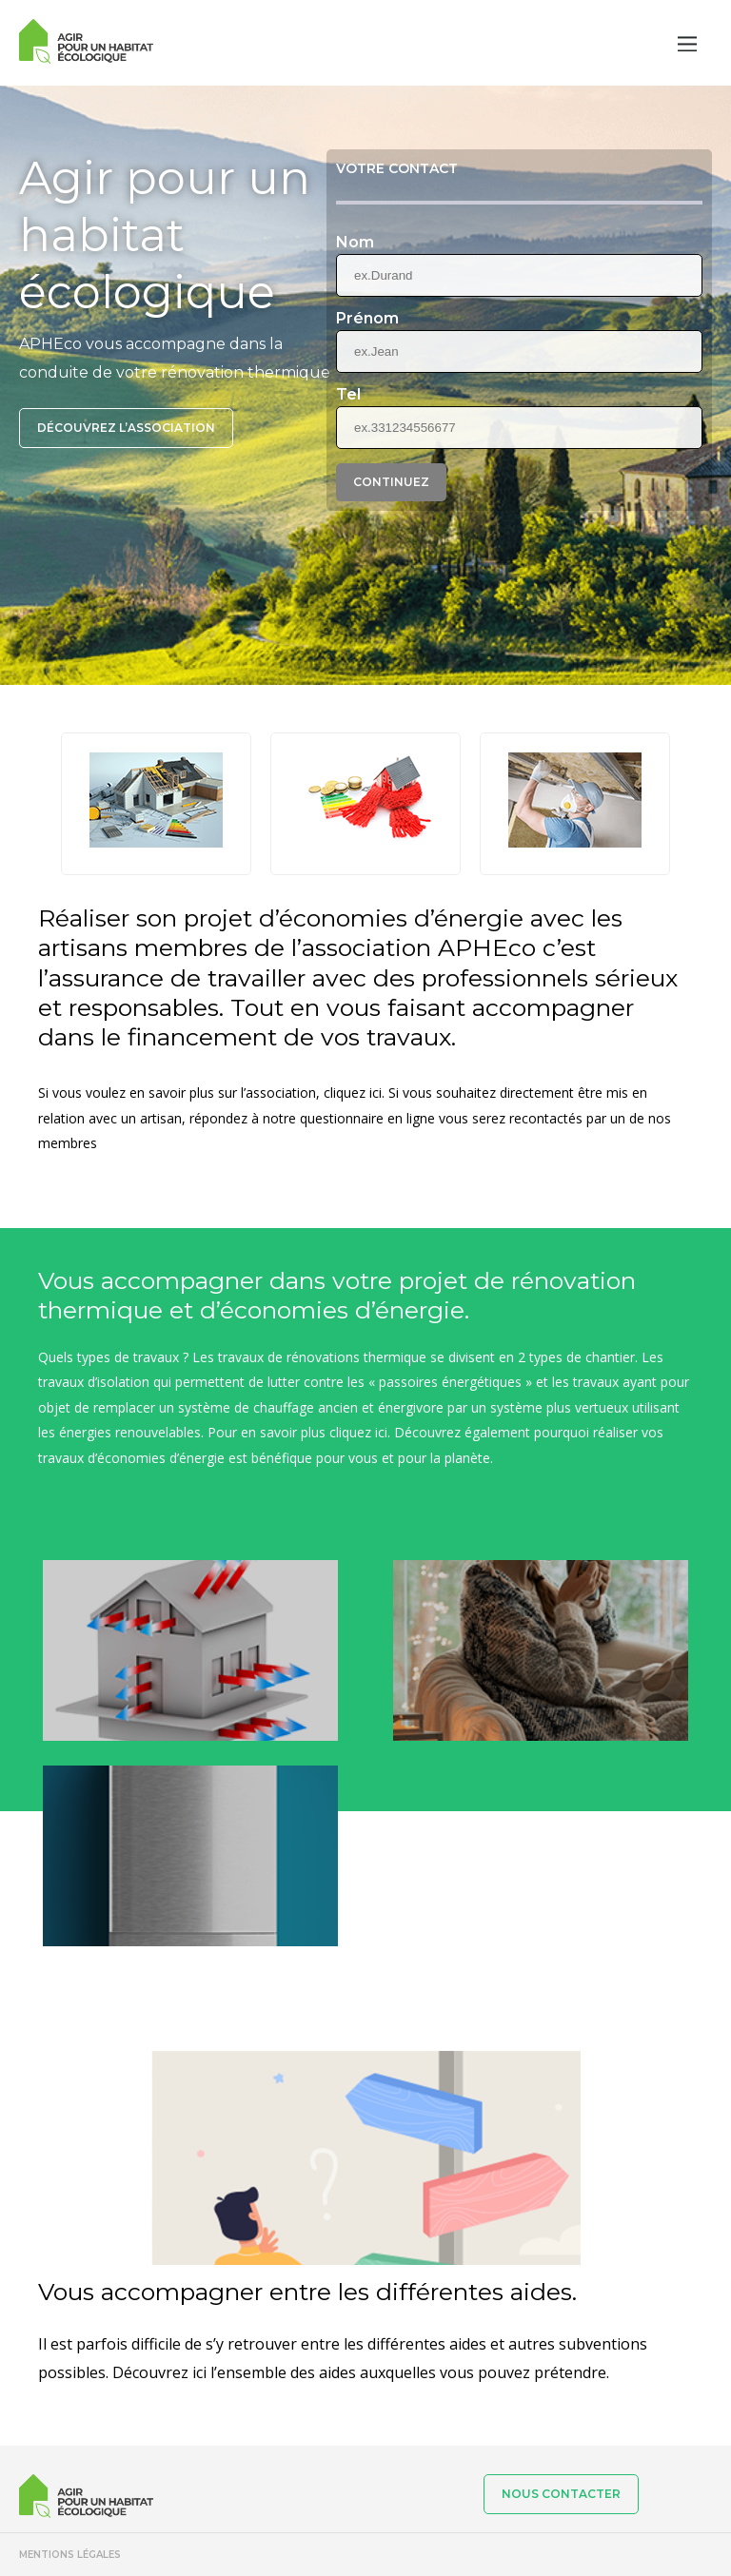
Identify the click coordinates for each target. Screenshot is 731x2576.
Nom (355, 242)
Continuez (391, 482)
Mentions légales (70, 2554)
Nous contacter (561, 2494)
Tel (348, 394)
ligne (420, 1118)
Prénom (367, 318)
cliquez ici (353, 1092)
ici (381, 1432)
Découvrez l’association (126, 427)
